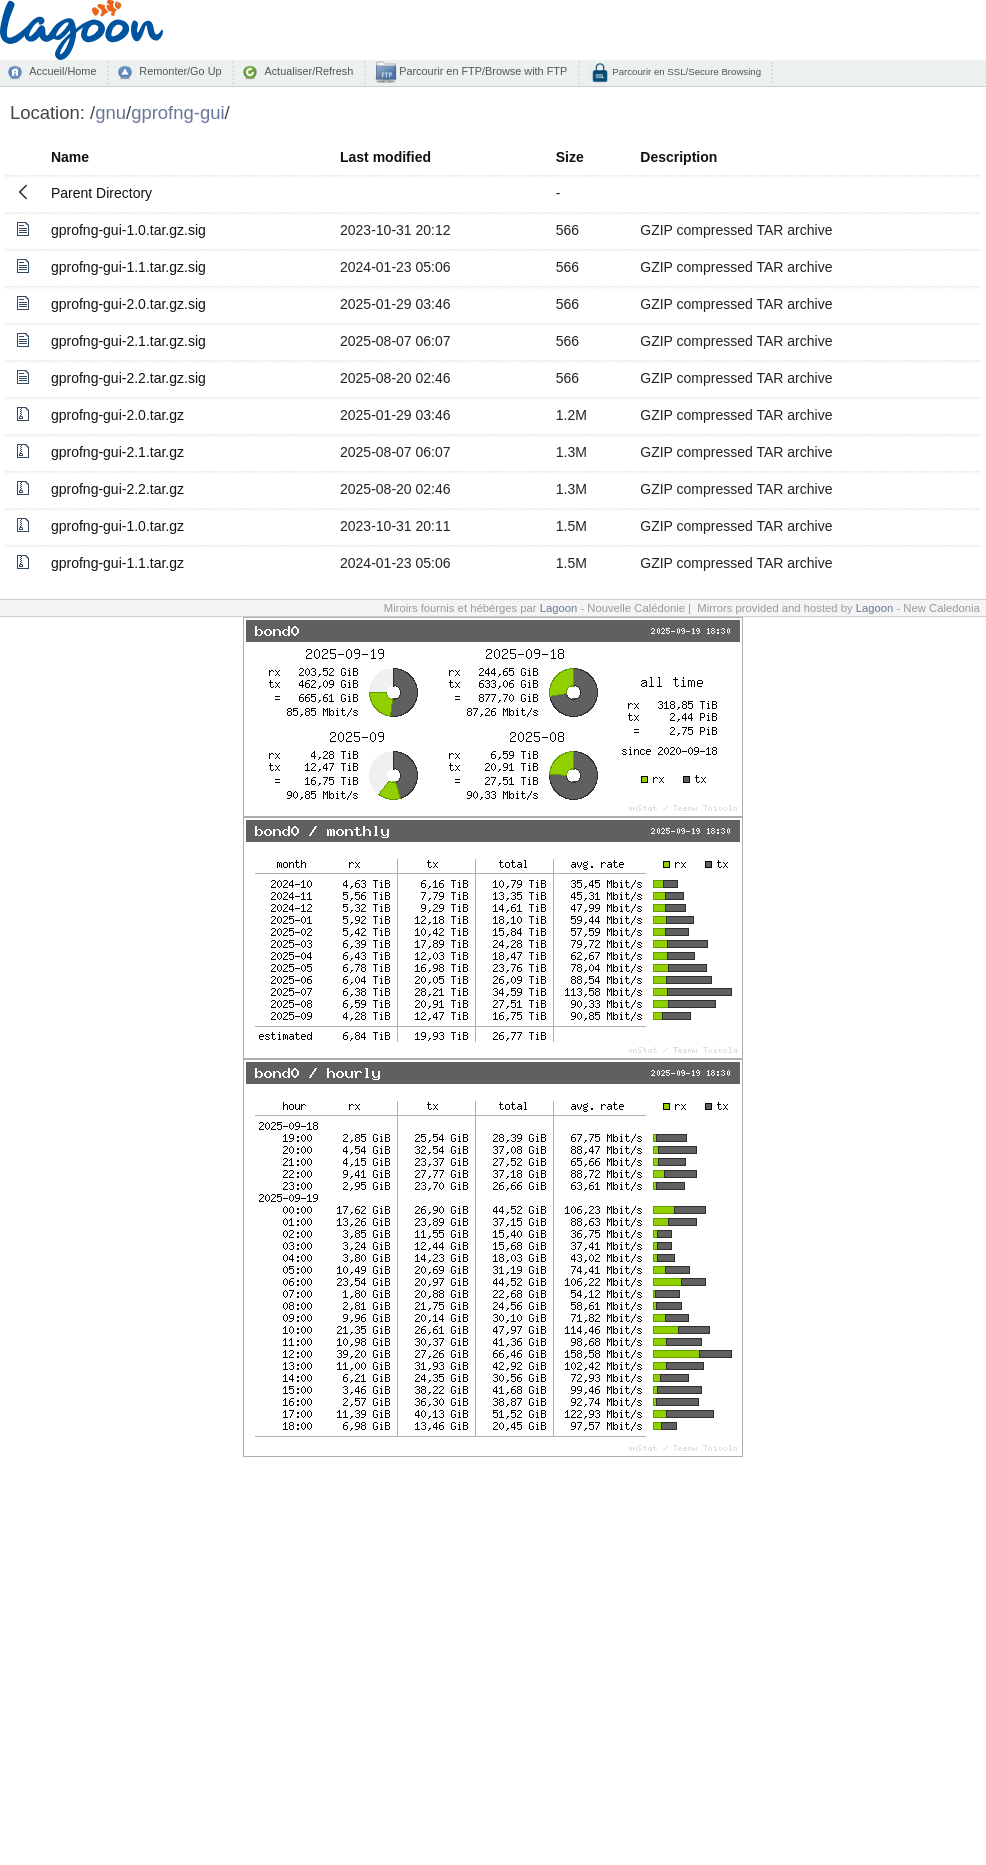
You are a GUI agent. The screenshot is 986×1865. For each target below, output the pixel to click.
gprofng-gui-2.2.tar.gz (117, 489)
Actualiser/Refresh (308, 71)
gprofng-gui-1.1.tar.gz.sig (128, 267)
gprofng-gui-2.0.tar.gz (117, 415)
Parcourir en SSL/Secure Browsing (685, 71)
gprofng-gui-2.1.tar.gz (117, 452)
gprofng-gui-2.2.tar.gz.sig (128, 378)
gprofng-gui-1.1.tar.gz (117, 563)
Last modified (385, 157)
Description (678, 157)
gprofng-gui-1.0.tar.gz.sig (128, 230)
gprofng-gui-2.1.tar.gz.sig (128, 341)
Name (70, 157)
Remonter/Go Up (180, 71)
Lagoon (559, 608)
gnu (110, 112)
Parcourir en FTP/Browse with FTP (481, 71)
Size (570, 157)
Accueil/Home (62, 71)
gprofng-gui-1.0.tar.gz (117, 526)
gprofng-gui (177, 112)
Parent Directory (101, 193)
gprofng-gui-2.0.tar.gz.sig (128, 304)
